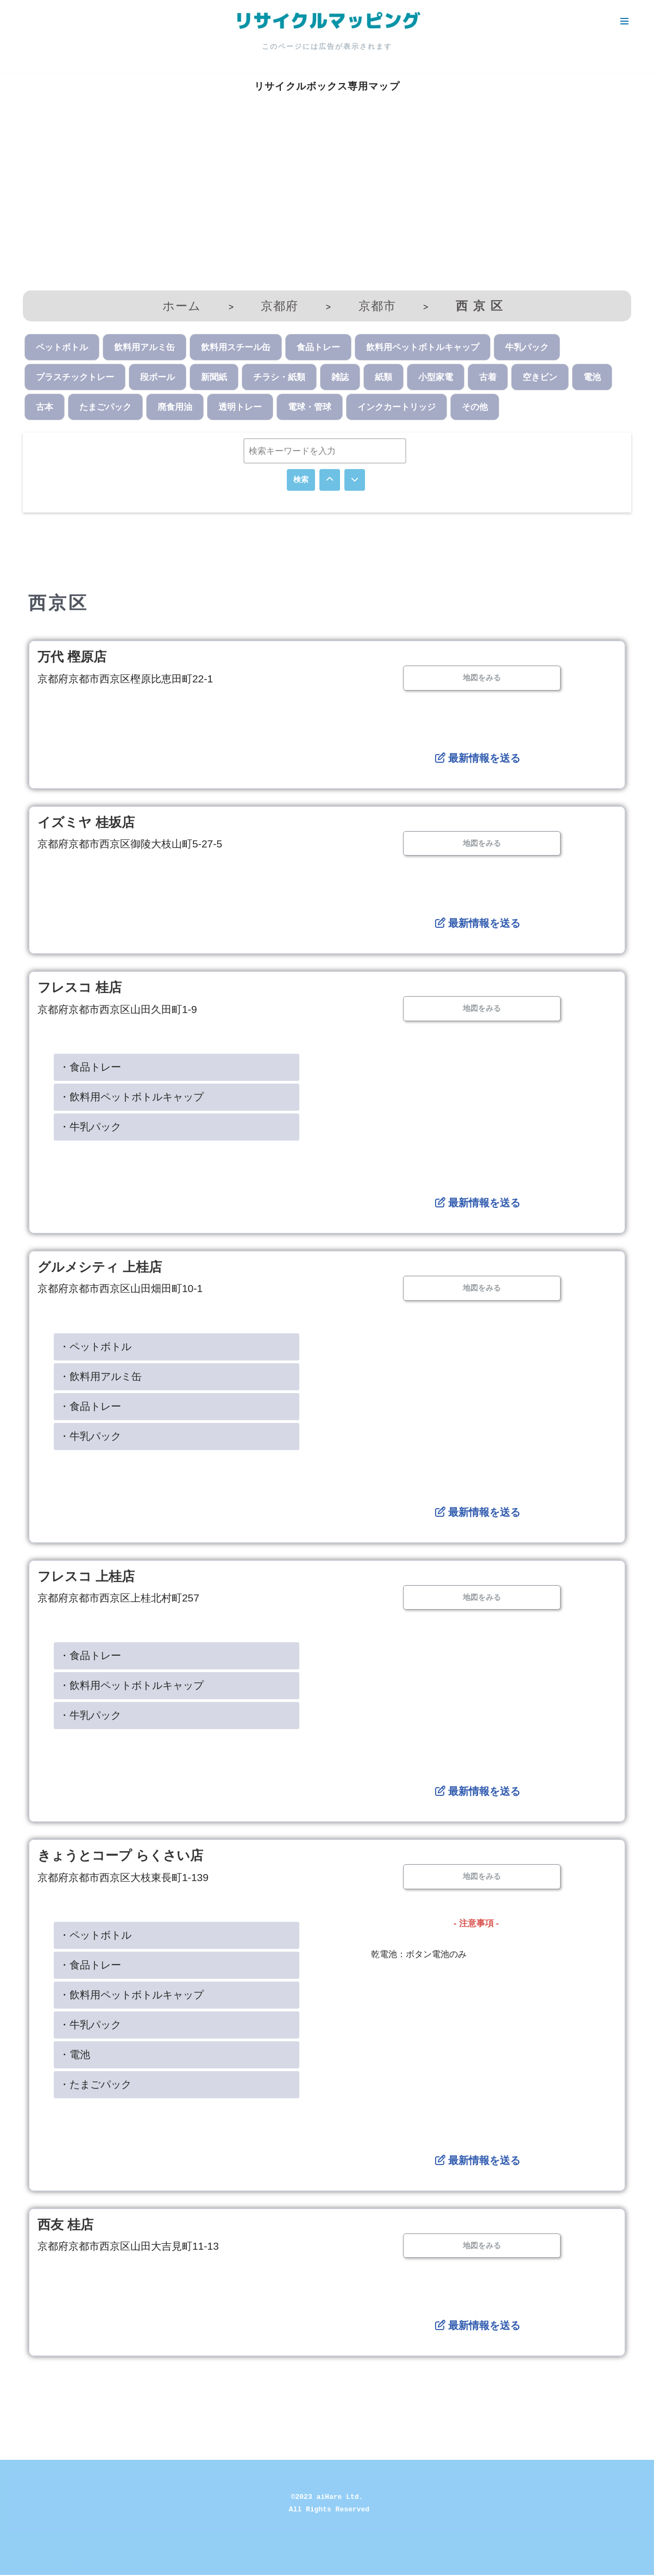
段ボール (157, 377)
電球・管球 (309, 407)
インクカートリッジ (396, 407)
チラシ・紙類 (279, 377)
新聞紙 (214, 377)
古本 (44, 407)
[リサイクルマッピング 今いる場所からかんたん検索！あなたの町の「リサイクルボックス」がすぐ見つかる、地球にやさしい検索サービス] (327, 21)
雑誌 (340, 377)
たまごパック (105, 407)
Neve (18, 2562)
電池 (592, 377)
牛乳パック (527, 347)
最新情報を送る (477, 758)
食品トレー (318, 347)
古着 (487, 377)
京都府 (279, 306)
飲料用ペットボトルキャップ (422, 347)
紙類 (383, 377)
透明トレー (240, 407)
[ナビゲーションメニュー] (624, 21)
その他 (475, 407)
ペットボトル (62, 347)
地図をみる (482, 678)
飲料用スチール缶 (236, 347)
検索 (301, 480)
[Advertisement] (327, 204)
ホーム (181, 306)
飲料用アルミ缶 (144, 347)
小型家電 (435, 377)
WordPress (105, 2562)
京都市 (377, 306)
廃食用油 (175, 407)
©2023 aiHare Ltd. (327, 2498)
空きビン (540, 377)
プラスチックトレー (75, 377)
